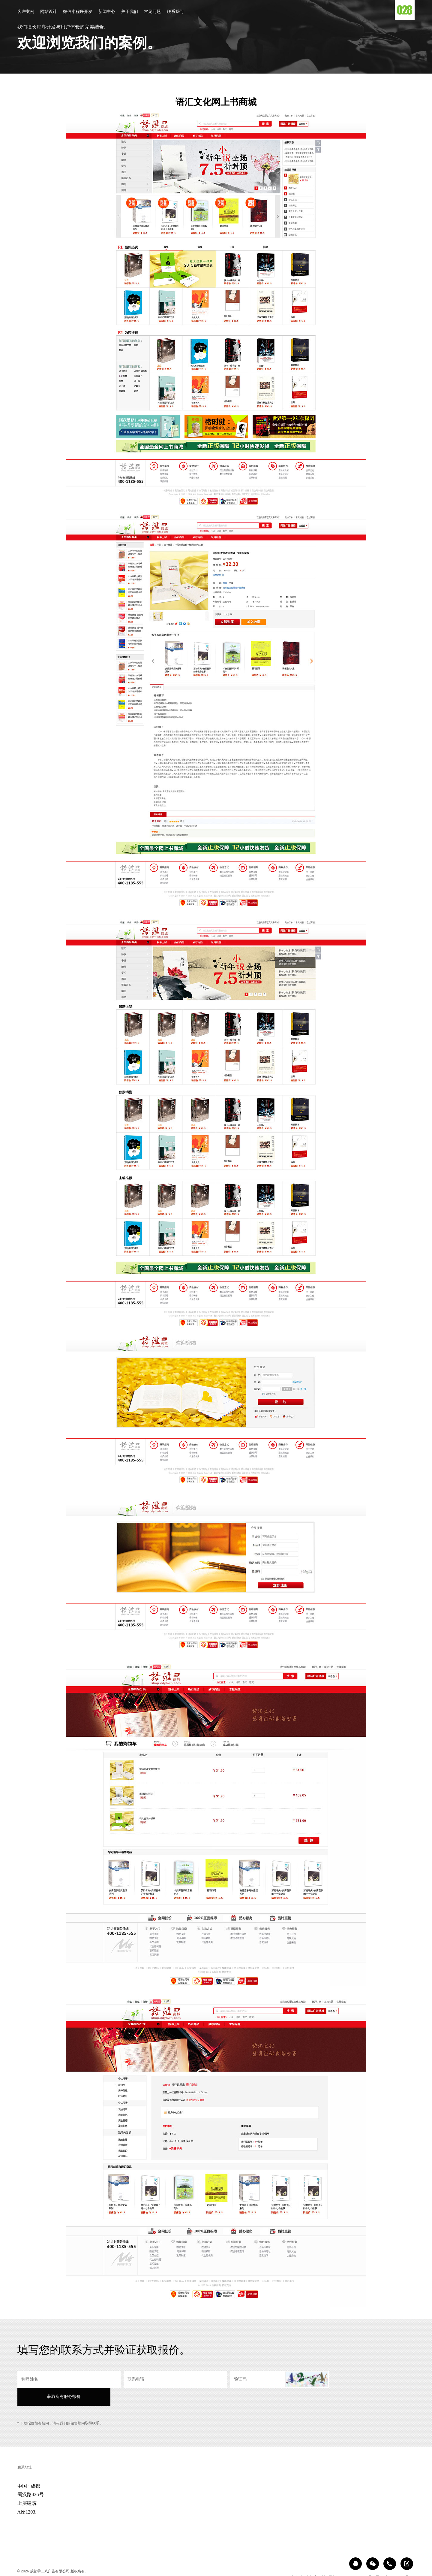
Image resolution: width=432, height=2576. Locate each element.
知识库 (312, 2560)
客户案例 (25, 12)
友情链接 (295, 2560)
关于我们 (129, 12)
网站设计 (48, 12)
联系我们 (175, 12)
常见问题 (152, 12)
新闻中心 (106, 12)
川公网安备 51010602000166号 (346, 2560)
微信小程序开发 (77, 12)
